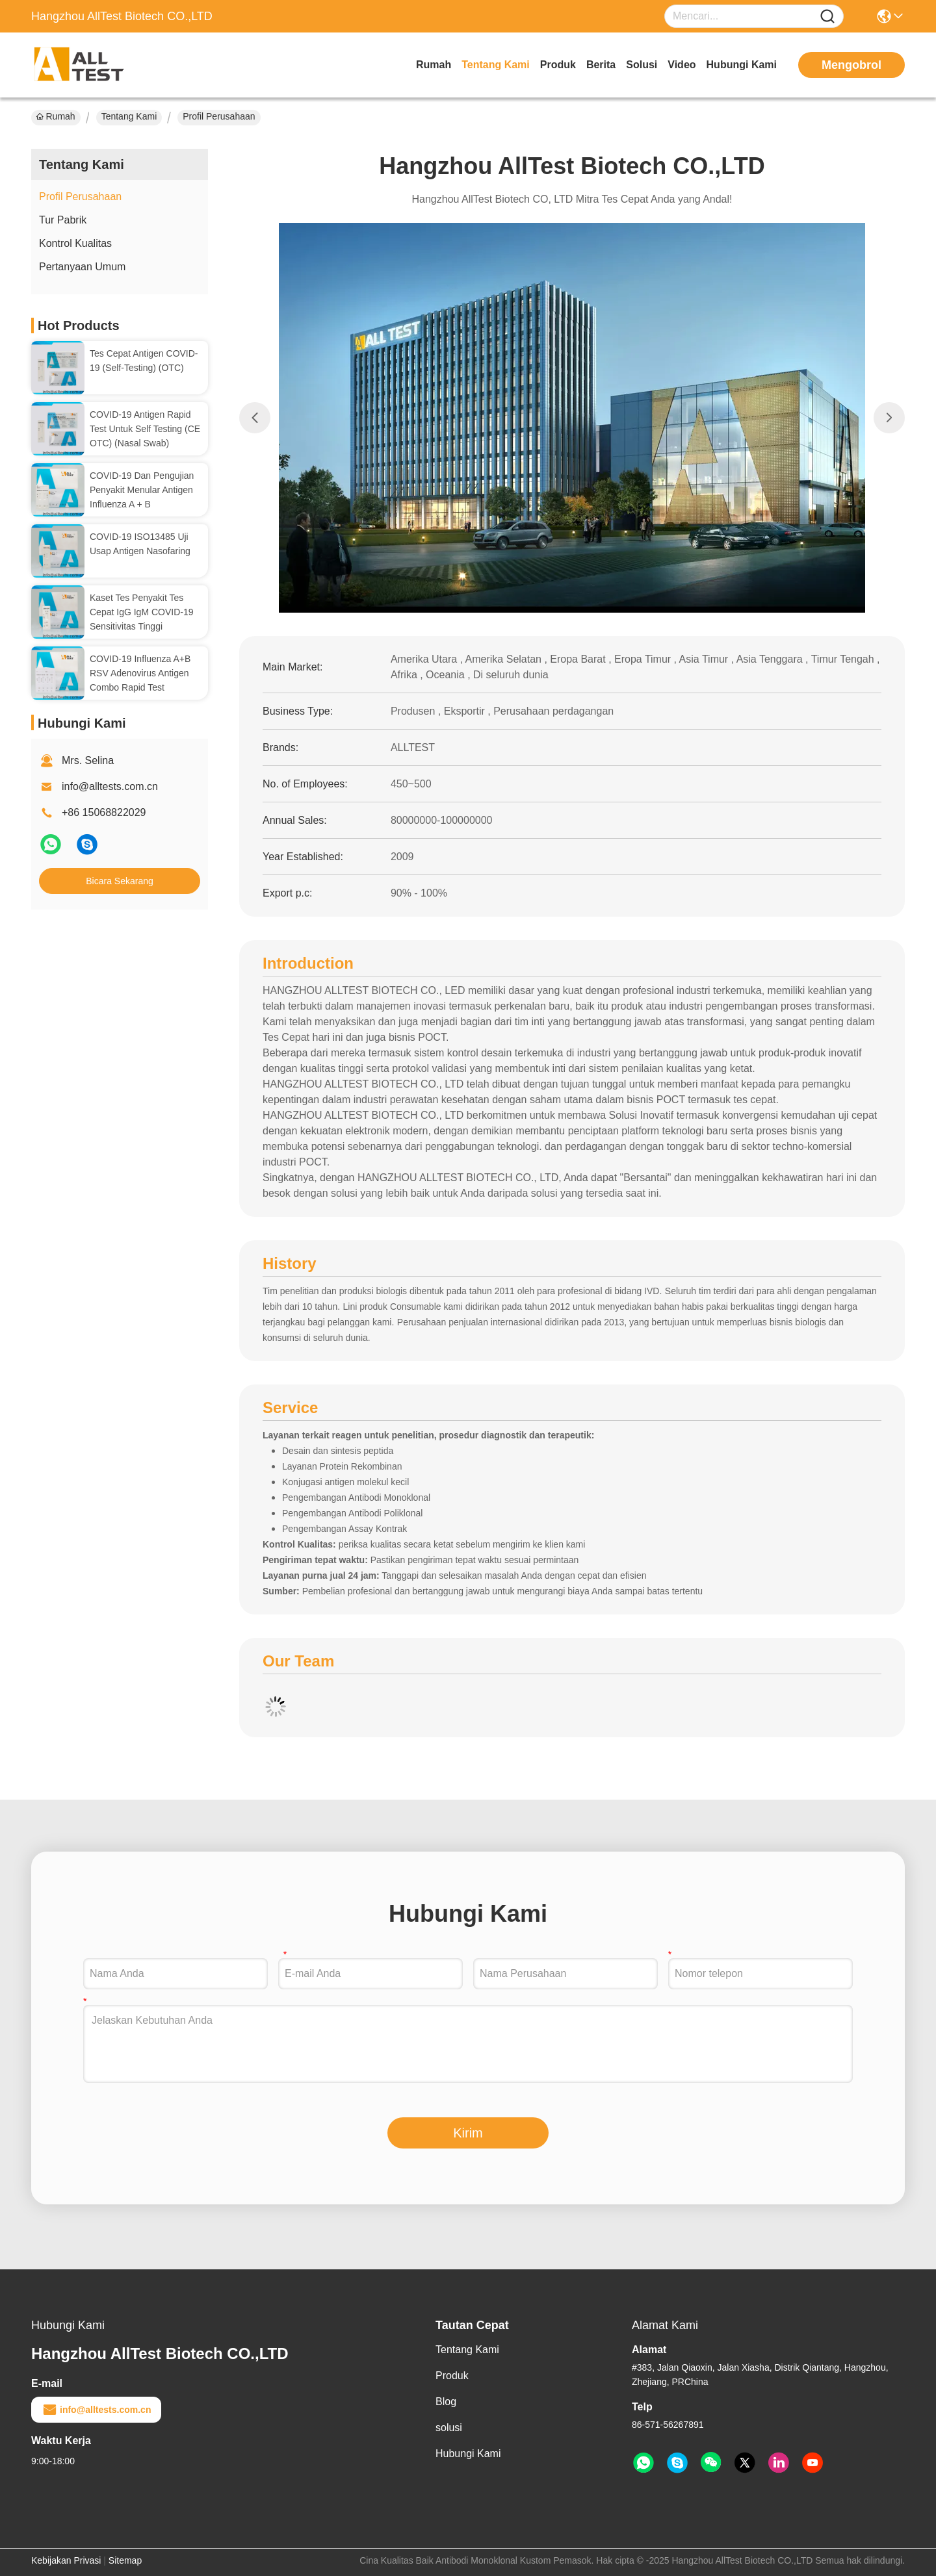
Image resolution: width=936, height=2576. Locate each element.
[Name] (827, 16)
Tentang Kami (496, 64)
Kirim (468, 2133)
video (682, 64)
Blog (446, 2401)
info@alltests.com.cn (110, 786)
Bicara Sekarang (119, 881)
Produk (558, 64)
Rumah (433, 64)
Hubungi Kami (742, 64)
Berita (601, 64)
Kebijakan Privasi (66, 2560)
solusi (641, 64)
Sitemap (125, 2560)
